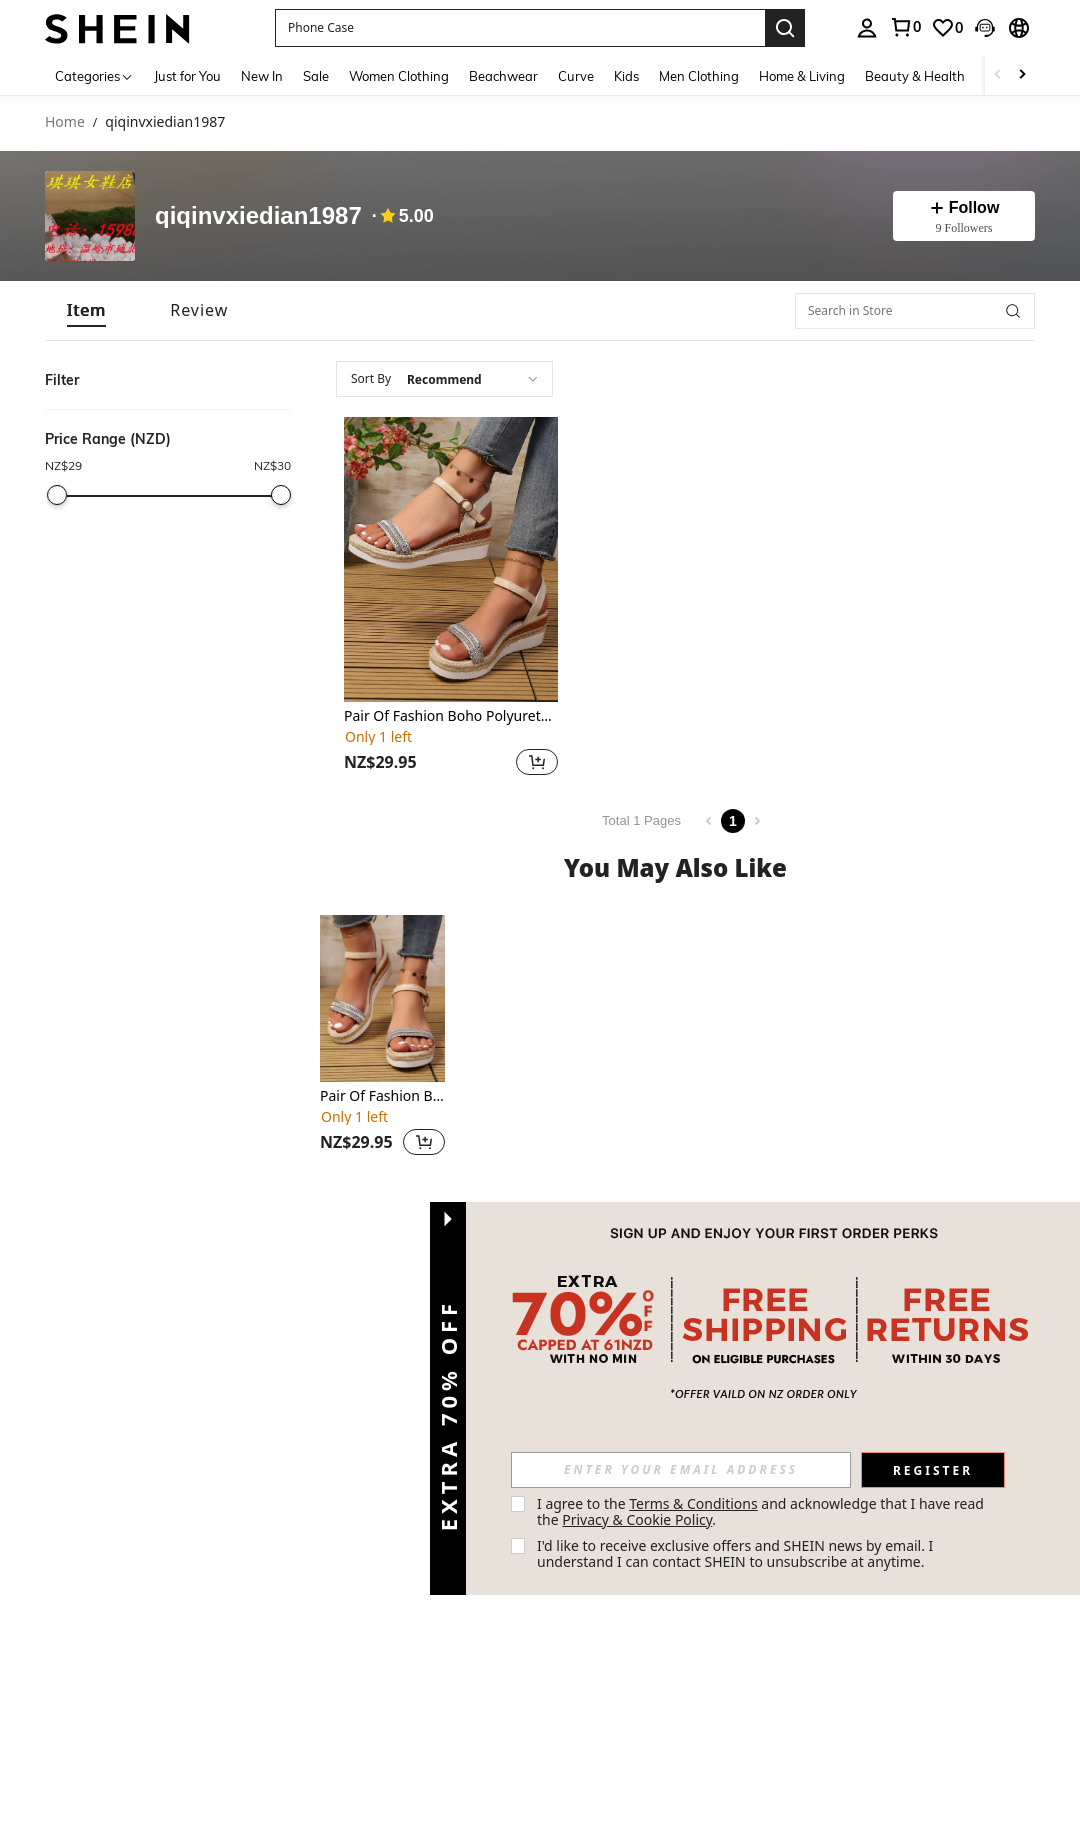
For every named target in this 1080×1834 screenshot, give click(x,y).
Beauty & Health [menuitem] (915, 76)
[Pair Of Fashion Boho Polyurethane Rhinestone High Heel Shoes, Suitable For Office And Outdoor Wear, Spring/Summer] (451, 559)
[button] (520, 28)
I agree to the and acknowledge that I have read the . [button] (762, 1511)
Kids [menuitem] (626, 76)
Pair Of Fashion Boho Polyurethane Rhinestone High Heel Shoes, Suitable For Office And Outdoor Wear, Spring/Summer (451, 716)
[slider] (57, 495)
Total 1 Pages (641, 820)
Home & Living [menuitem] (802, 76)
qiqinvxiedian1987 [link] (165, 122)
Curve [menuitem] (576, 76)
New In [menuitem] (262, 76)
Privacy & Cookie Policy (637, 1519)
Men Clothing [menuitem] (699, 76)
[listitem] (451, 599)
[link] (905, 27)
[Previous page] (709, 821)
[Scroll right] (1022, 75)
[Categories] (94, 75)
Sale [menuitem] (316, 76)
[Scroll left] (998, 75)
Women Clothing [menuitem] (399, 76)
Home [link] (65, 122)
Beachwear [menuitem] (503, 76)
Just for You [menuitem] (187, 76)
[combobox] (444, 379)
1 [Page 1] (733, 821)
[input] (681, 1470)
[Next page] (757, 821)
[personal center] (867, 28)
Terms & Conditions (693, 1503)
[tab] (86, 310)
